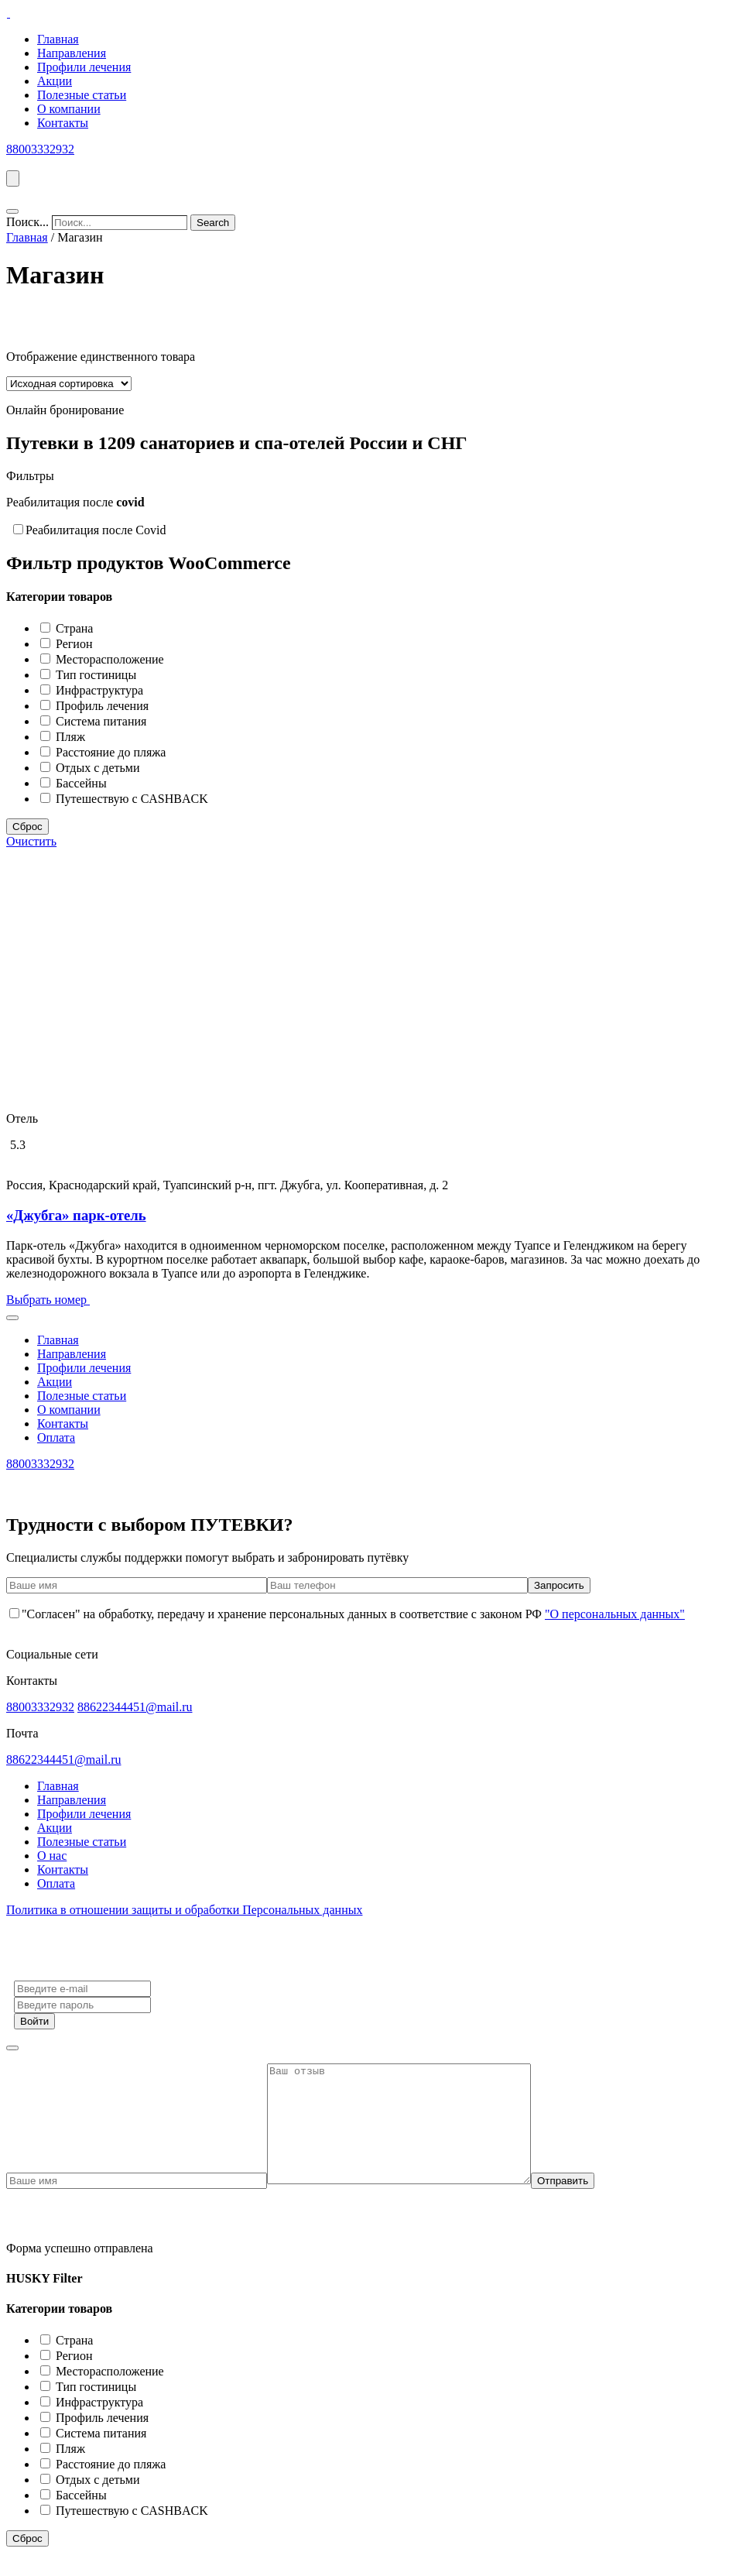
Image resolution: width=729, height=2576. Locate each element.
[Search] (212, 222)
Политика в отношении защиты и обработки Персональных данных (184, 1909)
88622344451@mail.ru (135, 1706)
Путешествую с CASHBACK (132, 798)
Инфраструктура (99, 690)
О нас (52, 1855)
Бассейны (81, 783)
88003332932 (40, 149)
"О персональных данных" (615, 1614)
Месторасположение (110, 659)
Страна (74, 628)
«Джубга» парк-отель (76, 1215)
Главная (58, 39)
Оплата (56, 1437)
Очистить (31, 841)
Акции (54, 80)
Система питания (101, 721)
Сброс (27, 826)
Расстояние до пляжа (111, 752)
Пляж (70, 736)
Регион (74, 643)
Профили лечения (84, 67)
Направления (71, 53)
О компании (69, 108)
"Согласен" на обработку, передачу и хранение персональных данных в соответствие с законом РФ (347, 1614)
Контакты (62, 122)
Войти (34, 2021)
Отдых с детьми (98, 767)
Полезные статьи (81, 94)
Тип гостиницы (96, 674)
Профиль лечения (102, 705)
